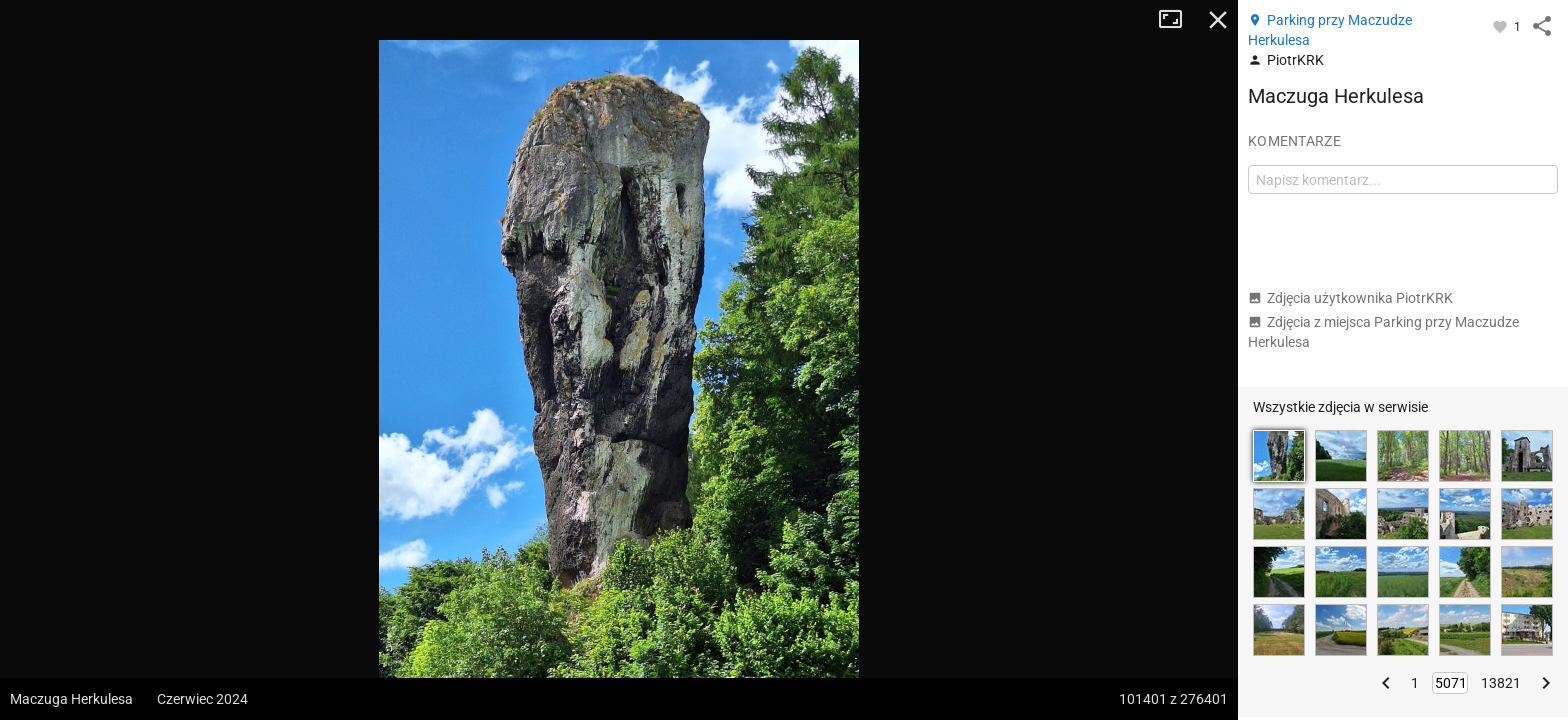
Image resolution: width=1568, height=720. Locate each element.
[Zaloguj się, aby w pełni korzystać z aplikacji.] (1501, 26)
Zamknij (1218, 20)
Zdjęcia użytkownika (1350, 298)
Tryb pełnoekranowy (1178, 20)
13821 (1501, 683)
